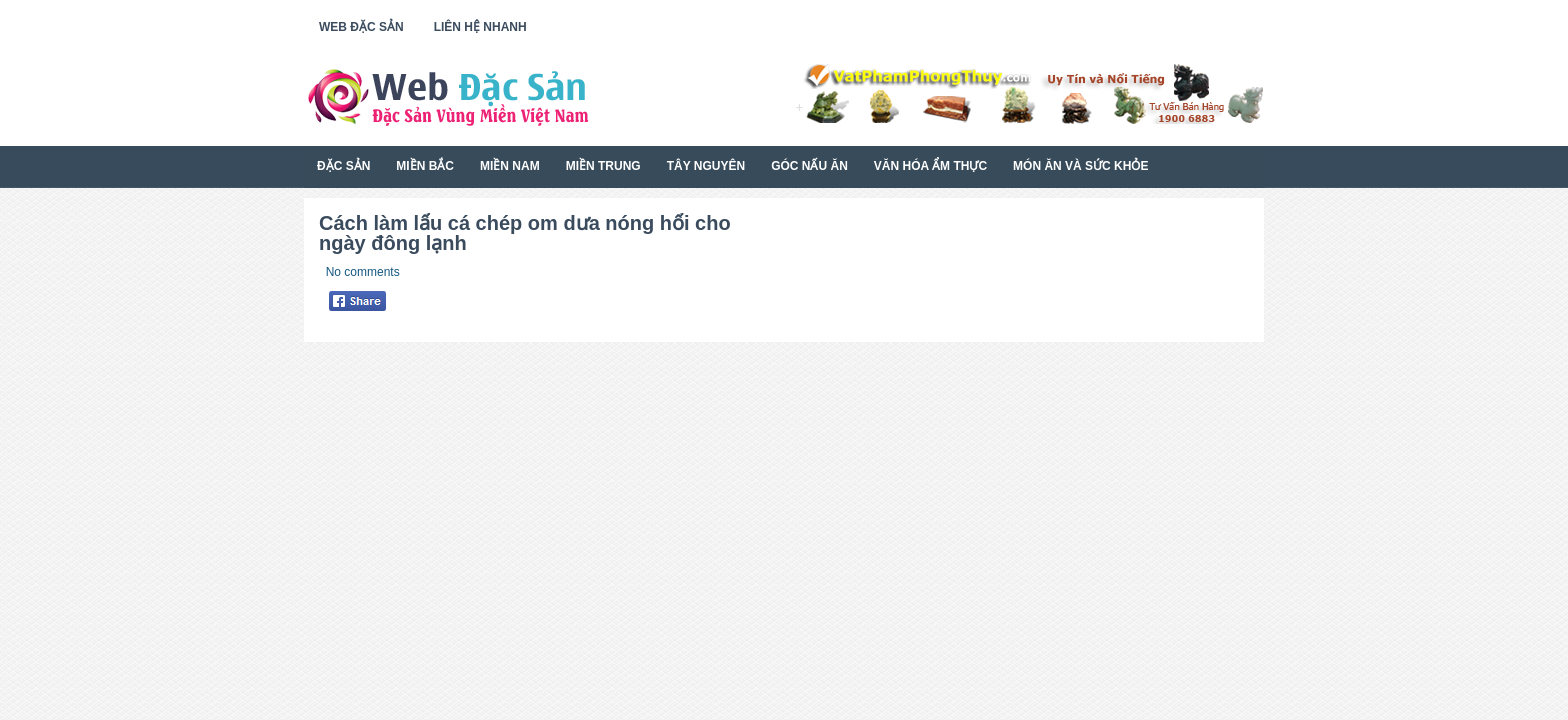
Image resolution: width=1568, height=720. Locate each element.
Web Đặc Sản (361, 27)
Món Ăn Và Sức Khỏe (1080, 166)
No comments (363, 272)
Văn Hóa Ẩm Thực (930, 166)
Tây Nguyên (706, 166)
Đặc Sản (343, 166)
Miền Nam (510, 166)
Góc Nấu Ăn (809, 166)
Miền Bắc (425, 166)
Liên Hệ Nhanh (480, 27)
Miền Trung (603, 166)
